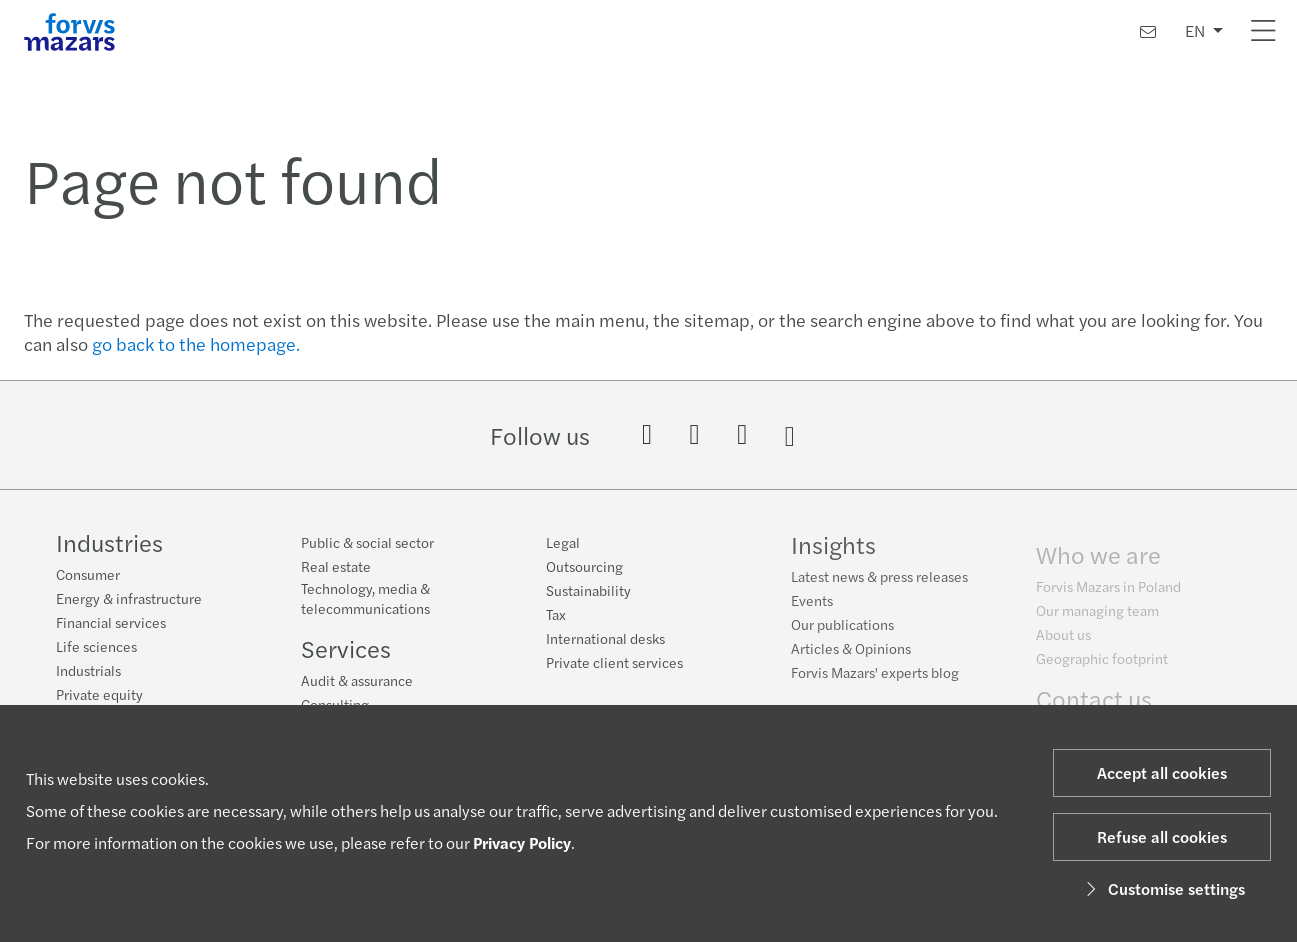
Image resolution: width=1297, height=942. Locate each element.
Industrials (88, 670)
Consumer (88, 574)
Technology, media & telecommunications (365, 598)
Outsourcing (584, 566)
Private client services (614, 662)
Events (812, 605)
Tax (556, 614)
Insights (833, 549)
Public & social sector (367, 542)
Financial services (111, 622)
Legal (563, 542)
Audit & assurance (357, 680)
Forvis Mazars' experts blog (875, 677)
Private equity (99, 694)
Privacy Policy (522, 842)
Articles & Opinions (851, 653)
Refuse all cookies (1162, 836)
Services (346, 648)
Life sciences (96, 646)
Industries (109, 542)
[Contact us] (1148, 31)
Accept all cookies (1162, 772)
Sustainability (588, 590)
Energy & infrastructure (129, 598)
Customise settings (1162, 888)
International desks (605, 638)
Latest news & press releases (879, 581)
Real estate (336, 566)
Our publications (842, 629)
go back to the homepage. (196, 343)
